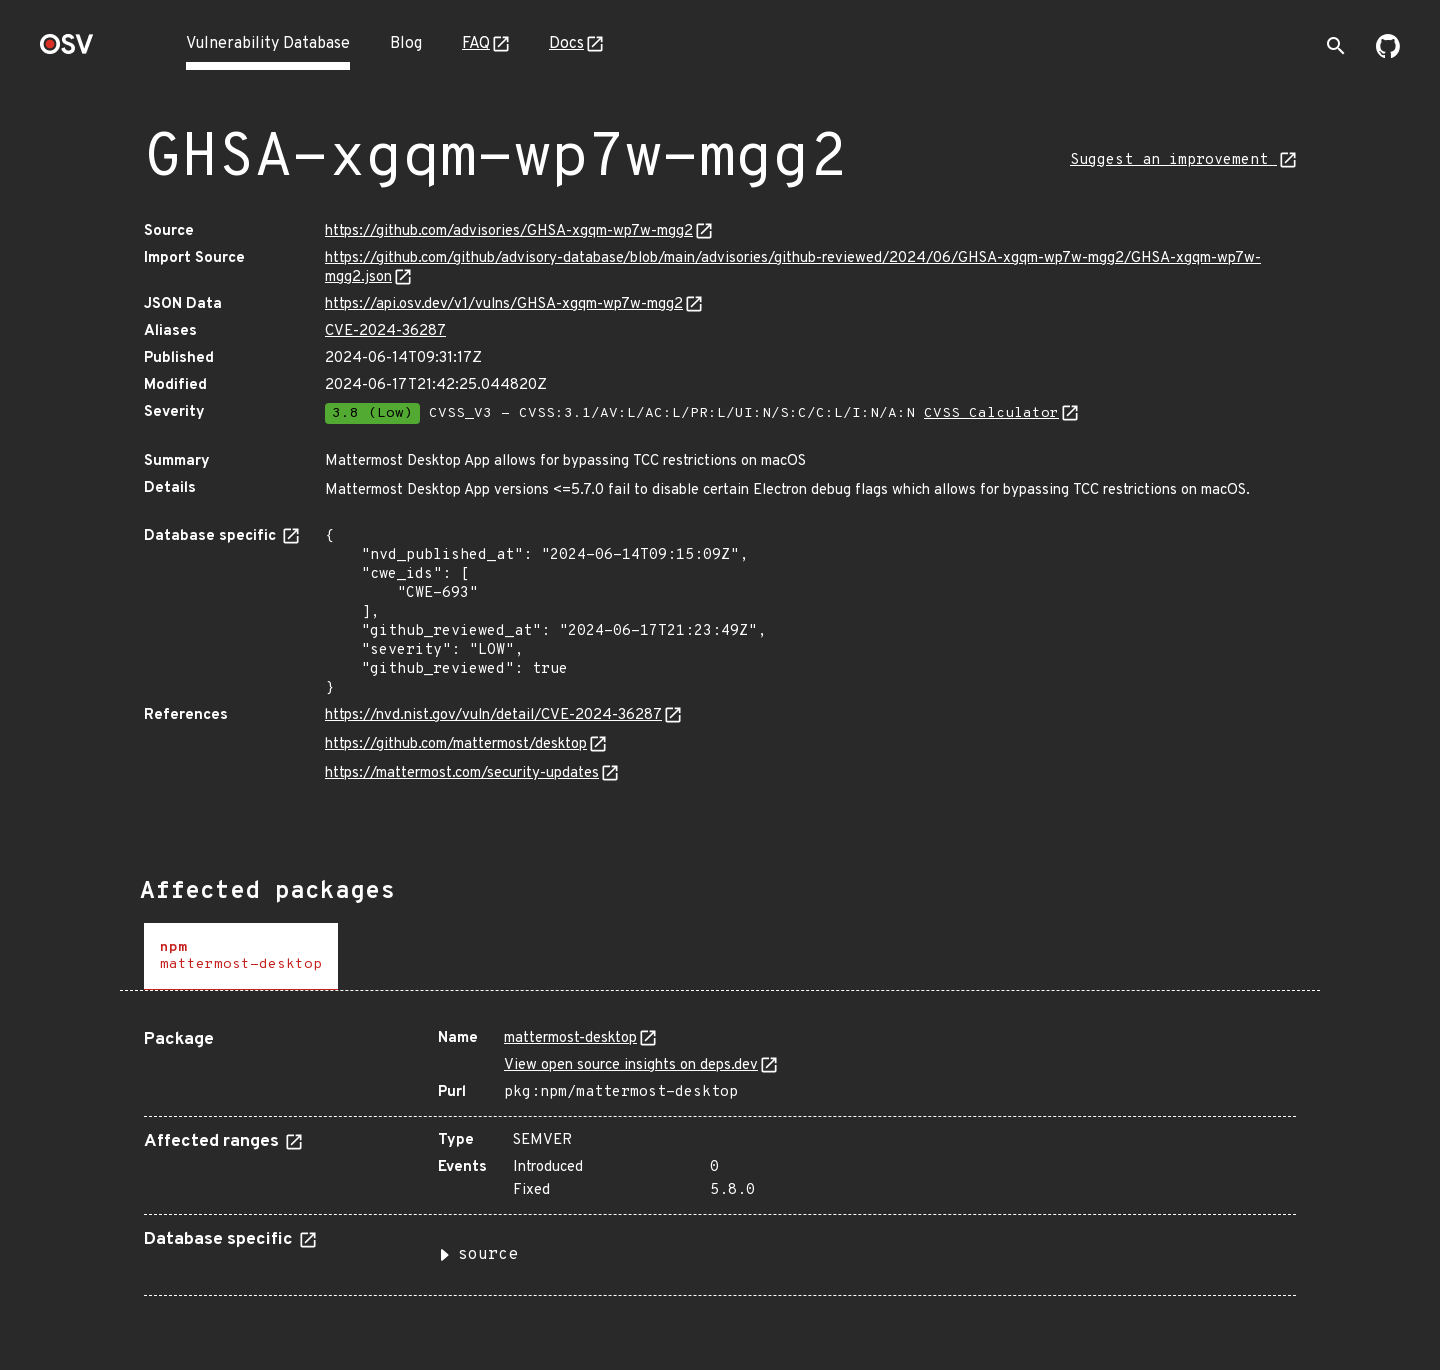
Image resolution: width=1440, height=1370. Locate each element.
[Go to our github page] (1388, 54)
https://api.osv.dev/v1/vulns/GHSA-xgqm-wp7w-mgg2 (504, 304)
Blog (406, 44)
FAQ (476, 44)
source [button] (488, 1255)
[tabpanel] (720, 1155)
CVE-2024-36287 (385, 331)
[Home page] (67, 50)
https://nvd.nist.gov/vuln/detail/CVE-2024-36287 (493, 715)
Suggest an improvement (1173, 160)
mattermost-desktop (570, 1038)
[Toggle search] (1336, 46)
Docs (566, 44)
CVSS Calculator (991, 413)
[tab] (241, 956)
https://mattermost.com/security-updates (462, 773)
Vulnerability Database (268, 44)
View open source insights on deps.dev (631, 1065)
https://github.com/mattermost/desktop (456, 744)
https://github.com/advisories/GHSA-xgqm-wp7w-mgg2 (509, 231)
